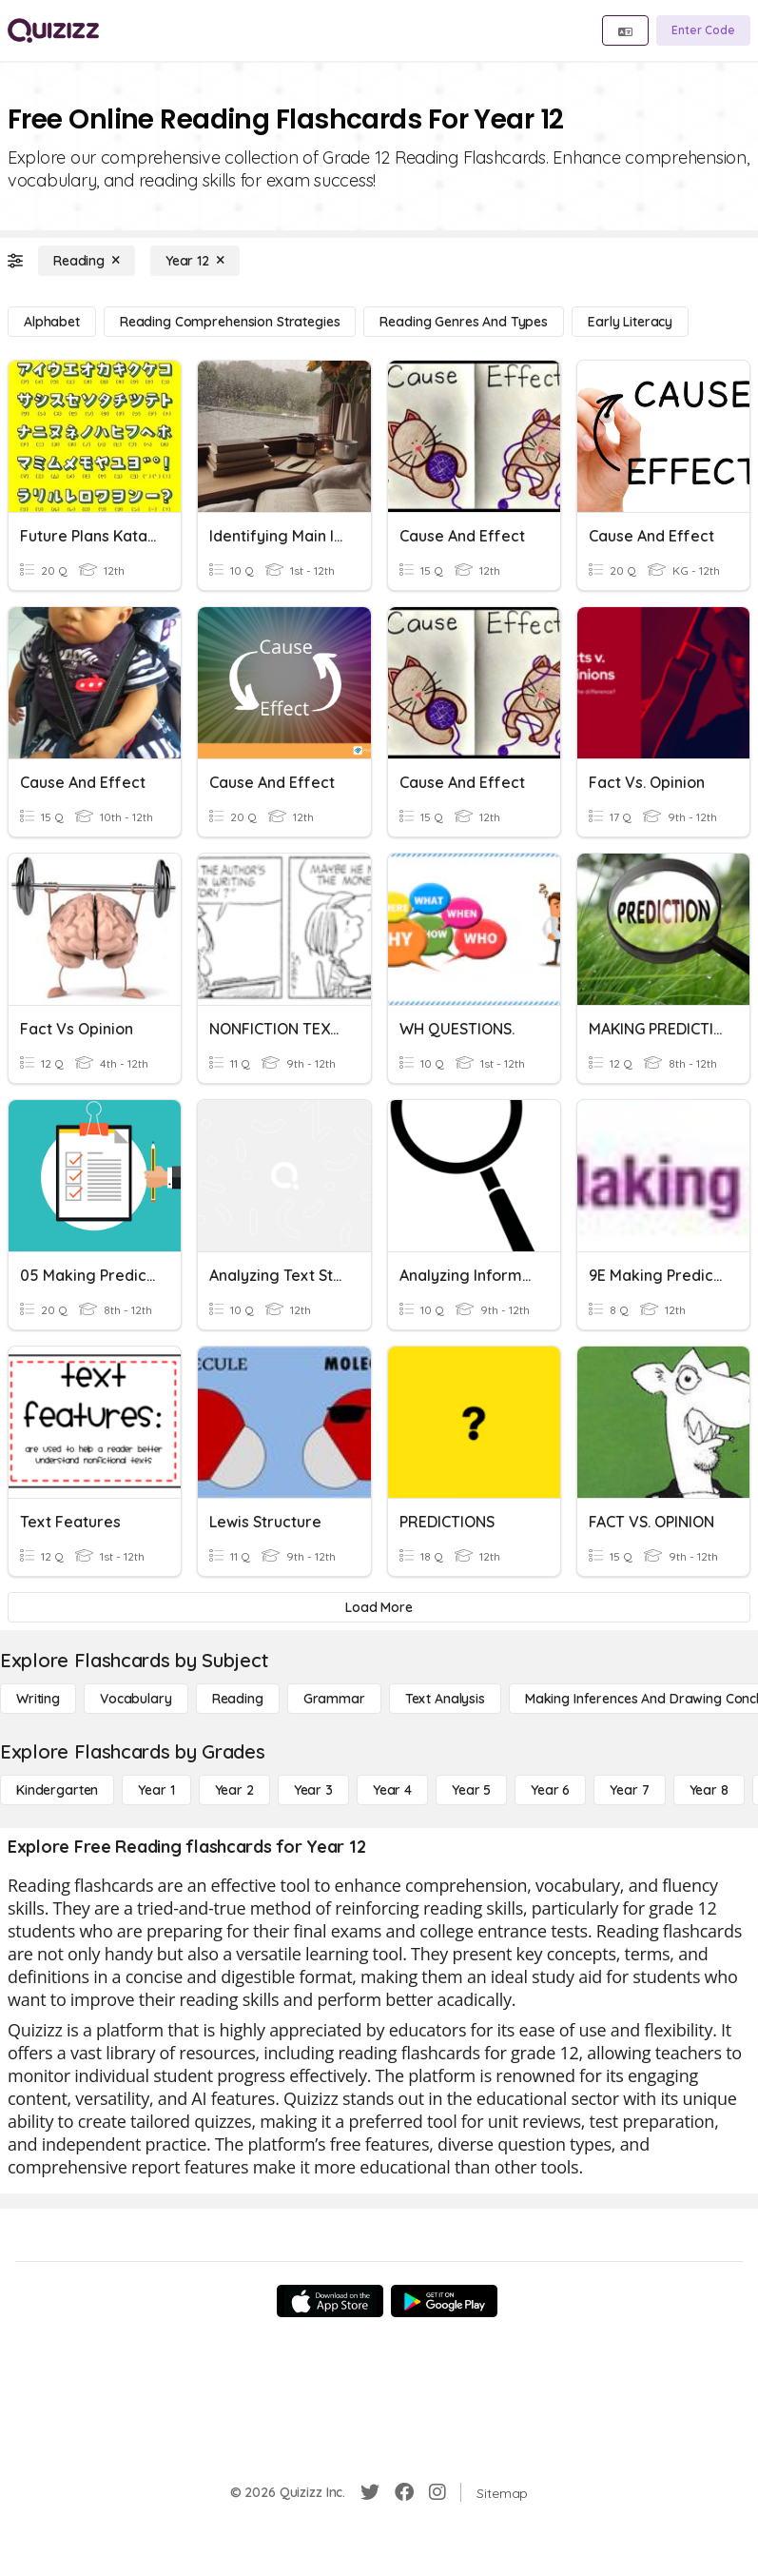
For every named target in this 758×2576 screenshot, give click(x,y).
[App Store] (330, 2301)
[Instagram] (437, 2492)
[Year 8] (709, 1790)
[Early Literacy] (630, 321)
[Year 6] (550, 1790)
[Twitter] (369, 2492)
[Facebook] (404, 2492)
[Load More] (379, 1607)
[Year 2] (234, 1790)
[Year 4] (392, 1790)
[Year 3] (313, 1790)
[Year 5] (471, 1790)
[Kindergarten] (57, 1790)
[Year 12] (195, 261)
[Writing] (38, 1698)
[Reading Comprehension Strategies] (230, 321)
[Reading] (86, 261)
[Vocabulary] (136, 1698)
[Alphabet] (52, 321)
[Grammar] (334, 1698)
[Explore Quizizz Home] (53, 30)
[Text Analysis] (445, 1698)
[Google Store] (444, 2301)
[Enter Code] (703, 30)
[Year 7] (629, 1790)
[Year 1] (156, 1790)
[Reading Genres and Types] (463, 321)
